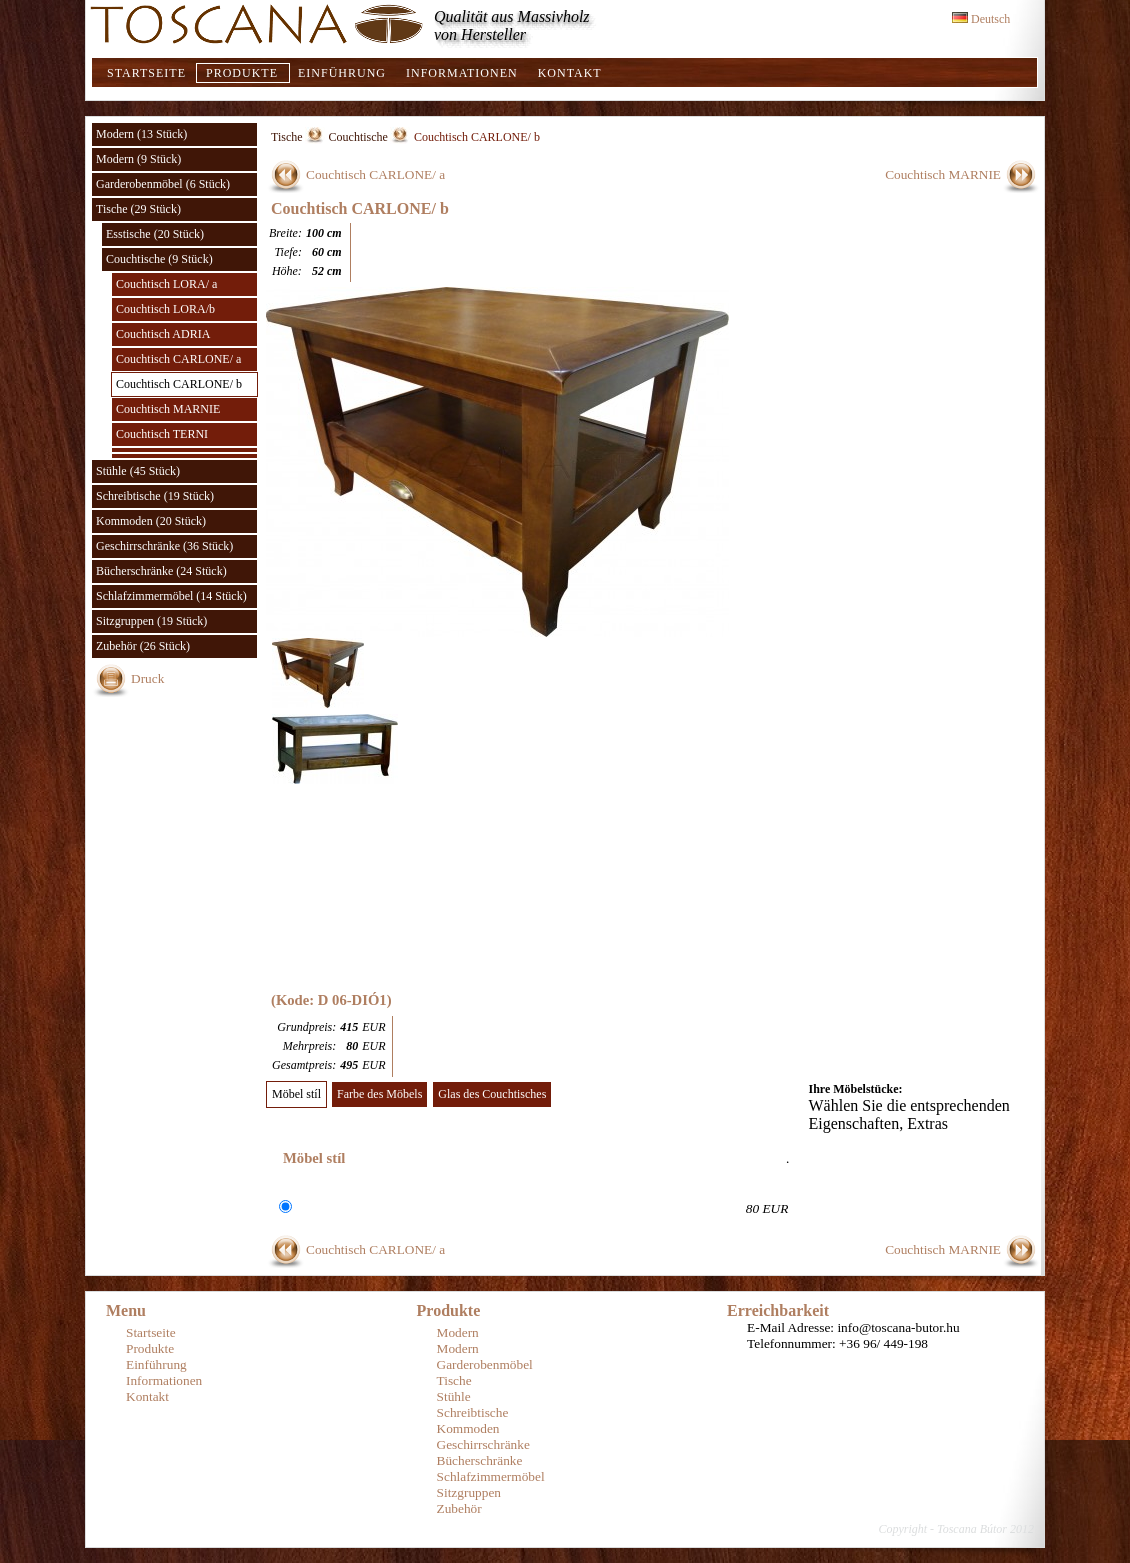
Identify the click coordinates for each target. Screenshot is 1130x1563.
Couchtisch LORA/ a (166, 284)
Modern (458, 1332)
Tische (287, 137)
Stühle (454, 1396)
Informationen (462, 73)
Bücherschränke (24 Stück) (161, 571)
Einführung (342, 73)
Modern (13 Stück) (141, 134)
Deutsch (981, 19)
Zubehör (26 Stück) (143, 646)
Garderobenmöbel (485, 1364)
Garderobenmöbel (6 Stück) (163, 184)
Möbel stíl (296, 1094)
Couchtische (358, 137)
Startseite (146, 73)
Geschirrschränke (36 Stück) (164, 546)
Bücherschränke (480, 1460)
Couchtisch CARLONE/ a (178, 359)
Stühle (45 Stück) (138, 471)
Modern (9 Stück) (138, 159)
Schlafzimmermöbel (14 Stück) (171, 596)
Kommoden (468, 1428)
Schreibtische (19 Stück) (155, 496)
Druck (147, 678)
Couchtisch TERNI (162, 434)
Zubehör (459, 1508)
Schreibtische (473, 1412)
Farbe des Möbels (379, 1094)
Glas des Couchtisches (492, 1094)
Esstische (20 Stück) (155, 234)
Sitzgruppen (469, 1492)
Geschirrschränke (483, 1444)
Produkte (242, 73)
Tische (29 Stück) (138, 209)
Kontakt (570, 73)
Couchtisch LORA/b (165, 309)
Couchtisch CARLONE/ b (179, 384)
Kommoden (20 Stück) (151, 521)
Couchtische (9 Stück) (159, 259)
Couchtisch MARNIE (168, 409)
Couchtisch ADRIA (163, 334)
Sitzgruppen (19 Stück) (151, 621)
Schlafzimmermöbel (491, 1476)
